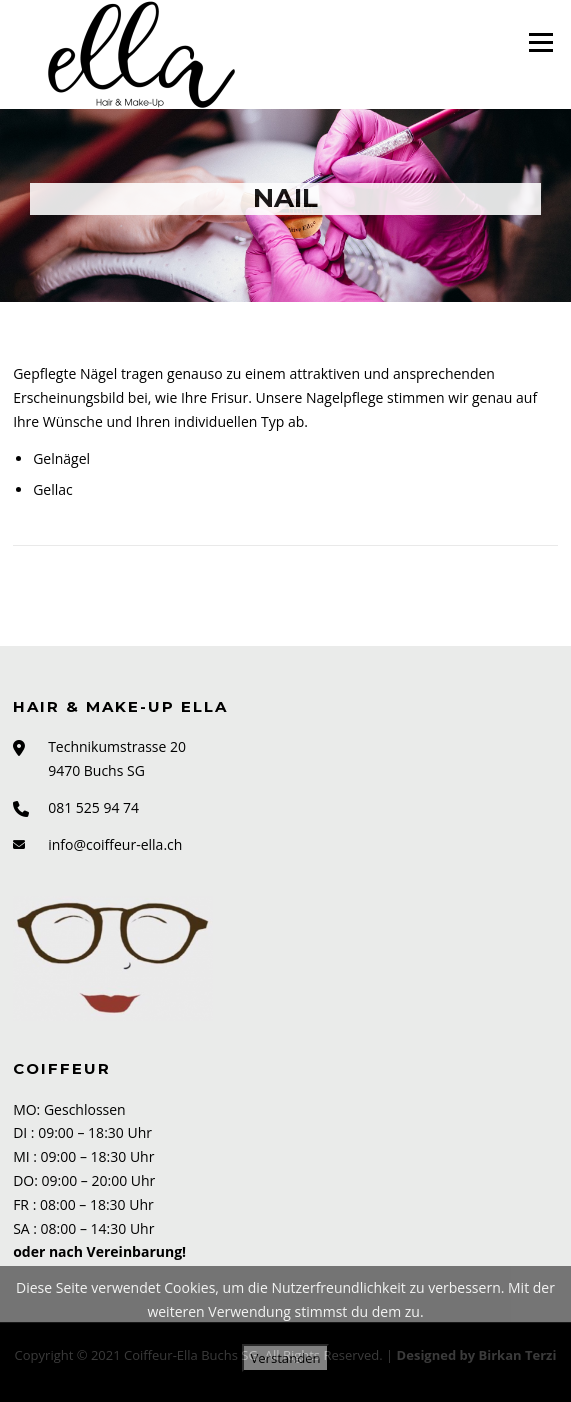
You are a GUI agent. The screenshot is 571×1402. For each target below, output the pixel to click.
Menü (540, 42)
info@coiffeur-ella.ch (115, 844)
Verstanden (285, 1358)
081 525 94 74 (93, 807)
